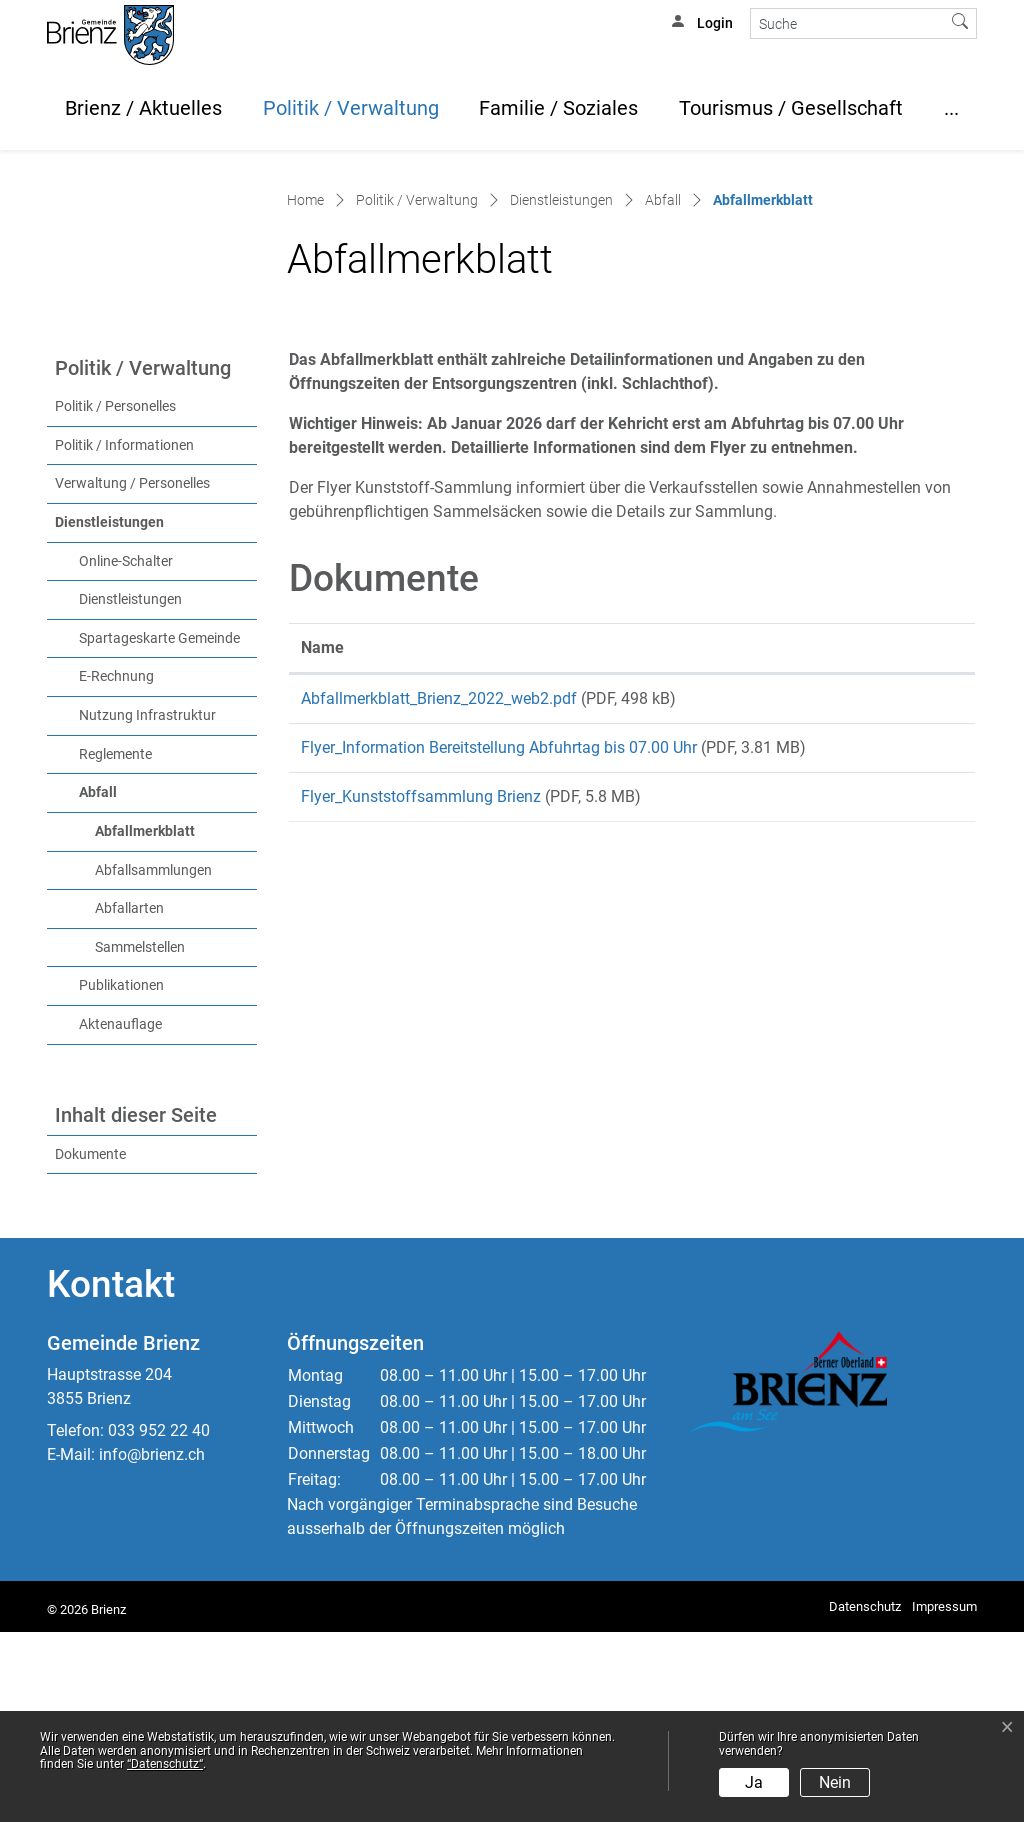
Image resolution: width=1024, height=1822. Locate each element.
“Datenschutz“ (165, 1764)
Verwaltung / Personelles (132, 673)
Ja (754, 1782)
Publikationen (121, 1175)
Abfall (98, 982)
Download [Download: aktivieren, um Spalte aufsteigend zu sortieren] (897, 836)
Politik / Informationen (124, 634)
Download (912, 891)
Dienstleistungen (109, 711)
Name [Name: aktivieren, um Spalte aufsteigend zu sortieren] (322, 836)
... (951, 108)
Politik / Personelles (115, 596)
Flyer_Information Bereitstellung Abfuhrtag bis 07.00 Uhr (499, 943)
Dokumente (90, 1343)
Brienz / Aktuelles (143, 108)
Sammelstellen (140, 1136)
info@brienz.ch (152, 1643)
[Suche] (847, 23)
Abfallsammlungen (153, 1059)
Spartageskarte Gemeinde (159, 827)
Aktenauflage (120, 1213)
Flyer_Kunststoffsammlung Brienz (421, 999)
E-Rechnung (116, 866)
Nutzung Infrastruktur (147, 904)
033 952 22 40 (159, 1619)
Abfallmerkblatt (176, 1019)
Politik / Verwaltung (351, 108)
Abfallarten (129, 1097)
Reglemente (115, 943)
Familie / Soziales (558, 108)
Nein (835, 1782)
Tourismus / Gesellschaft (791, 108)
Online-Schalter (126, 750)
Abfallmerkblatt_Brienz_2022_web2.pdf (439, 887)
